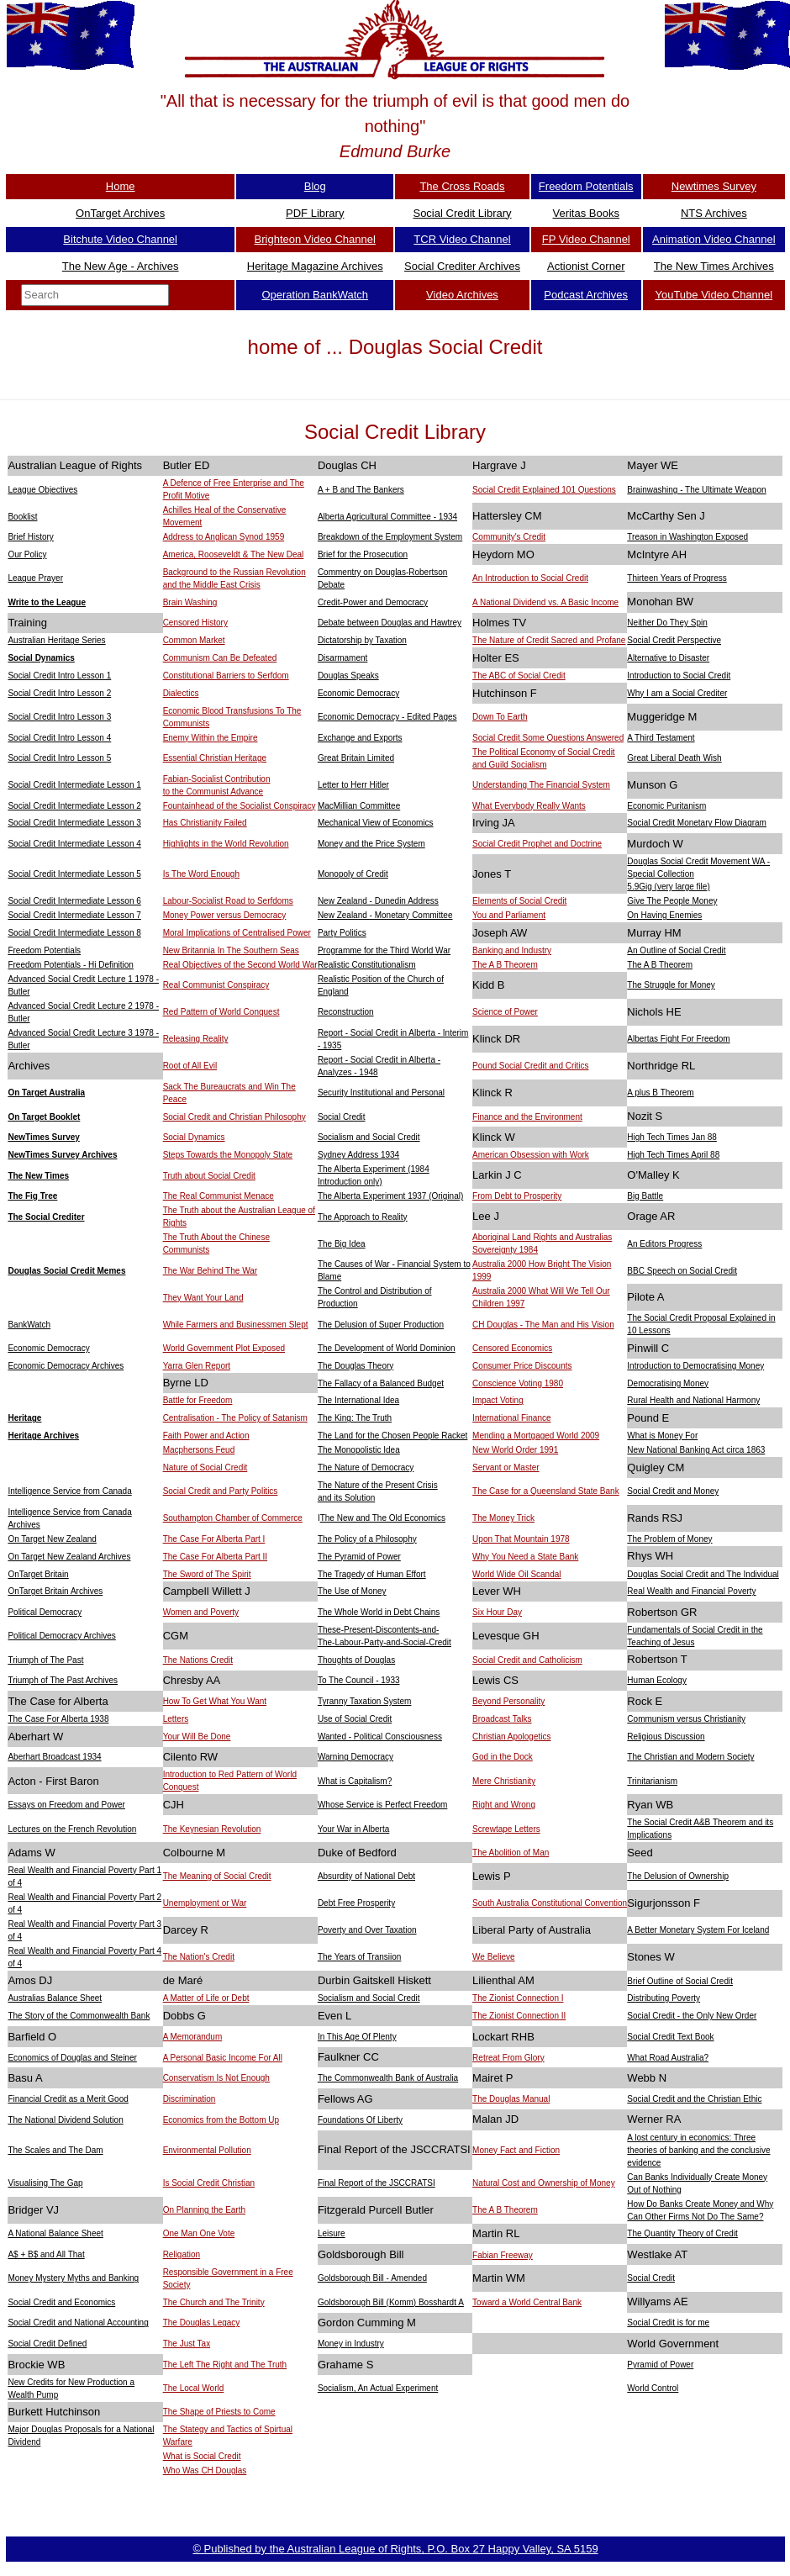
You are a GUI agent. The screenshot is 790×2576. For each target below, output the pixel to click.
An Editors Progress (664, 1243)
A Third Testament (660, 737)
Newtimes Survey (714, 186)
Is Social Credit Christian (209, 2183)
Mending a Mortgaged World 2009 (535, 1435)
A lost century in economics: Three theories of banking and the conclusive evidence (698, 2150)
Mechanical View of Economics (376, 822)
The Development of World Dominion (387, 1348)
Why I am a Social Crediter (677, 693)
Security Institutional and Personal (381, 1092)
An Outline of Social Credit (676, 950)
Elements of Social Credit (519, 900)
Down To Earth (499, 716)
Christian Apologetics (511, 1736)
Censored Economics (512, 1348)
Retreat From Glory (508, 2057)
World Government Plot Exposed (224, 1348)
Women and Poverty (201, 1612)
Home (120, 186)
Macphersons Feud (199, 1449)
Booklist (22, 516)
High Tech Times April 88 (673, 1154)
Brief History (30, 536)
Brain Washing (190, 602)
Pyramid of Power (660, 2364)
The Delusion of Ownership (678, 1876)
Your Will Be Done (197, 1736)
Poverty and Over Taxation (367, 1930)
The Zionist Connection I (517, 1998)
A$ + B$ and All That (46, 2254)
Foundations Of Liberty (360, 2120)
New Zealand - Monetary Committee (385, 915)
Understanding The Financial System (541, 784)
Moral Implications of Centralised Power (237, 932)
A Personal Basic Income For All (222, 2057)
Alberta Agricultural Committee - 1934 (387, 516)
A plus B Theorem (660, 1092)
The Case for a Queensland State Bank (545, 1491)
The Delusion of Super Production (381, 1324)
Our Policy (27, 554)
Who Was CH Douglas (205, 2470)
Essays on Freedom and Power (66, 1804)
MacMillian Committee (359, 805)
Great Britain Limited (356, 758)
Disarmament (342, 657)
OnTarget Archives (120, 213)
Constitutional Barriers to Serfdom (226, 675)
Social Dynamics (41, 657)
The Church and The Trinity (214, 2302)
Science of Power (505, 1011)
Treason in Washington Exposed (687, 536)
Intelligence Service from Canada (69, 1491)
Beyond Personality (508, 1701)
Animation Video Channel (713, 239)
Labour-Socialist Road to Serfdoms (228, 900)
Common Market (194, 640)
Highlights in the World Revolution (226, 843)
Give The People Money (672, 900)
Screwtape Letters (506, 1829)
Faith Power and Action (206, 1435)
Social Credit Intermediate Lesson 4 (74, 843)
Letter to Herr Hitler (353, 784)
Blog (315, 186)
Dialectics (181, 693)
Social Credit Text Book (670, 2036)
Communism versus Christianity (686, 1718)
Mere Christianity (503, 1781)
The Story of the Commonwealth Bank (79, 2015)
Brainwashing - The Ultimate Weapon (696, 489)
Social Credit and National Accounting (78, 2322)
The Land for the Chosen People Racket (392, 1435)
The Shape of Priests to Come (219, 2411)
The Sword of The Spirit (207, 1574)
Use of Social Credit (355, 1718)
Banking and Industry (511, 950)
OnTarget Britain (38, 1574)
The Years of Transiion (360, 1956)
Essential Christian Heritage (214, 758)
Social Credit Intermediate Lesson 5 (74, 874)
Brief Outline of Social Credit (680, 1981)
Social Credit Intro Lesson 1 (59, 675)
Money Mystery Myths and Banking (73, 2278)
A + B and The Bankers (361, 489)
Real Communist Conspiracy (216, 985)
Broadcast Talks (501, 1718)
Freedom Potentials (586, 186)
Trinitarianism (652, 1781)
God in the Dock (502, 1756)
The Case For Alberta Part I (214, 1539)
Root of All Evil (190, 1065)
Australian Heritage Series (56, 640)
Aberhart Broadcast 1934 (54, 1756)
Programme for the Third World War (384, 950)
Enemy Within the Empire (210, 737)
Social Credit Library (462, 213)
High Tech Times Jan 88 (672, 1137)
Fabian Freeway (502, 2255)
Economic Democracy (358, 693)
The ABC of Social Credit (519, 675)
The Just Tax (187, 2343)
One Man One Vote (199, 2233)
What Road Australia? (667, 2057)
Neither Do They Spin (667, 622)
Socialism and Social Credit (369, 1137)
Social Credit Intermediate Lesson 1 (74, 784)
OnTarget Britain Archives (55, 1591)
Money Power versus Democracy (225, 915)
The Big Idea (342, 1243)
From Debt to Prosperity (516, 1196)
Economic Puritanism (666, 805)
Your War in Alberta (353, 1829)
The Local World (193, 2388)
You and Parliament (508, 915)
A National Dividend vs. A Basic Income (545, 602)
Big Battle (645, 1196)
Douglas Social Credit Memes (66, 1270)
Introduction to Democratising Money (695, 1365)
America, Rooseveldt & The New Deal (233, 554)
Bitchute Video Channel (120, 239)
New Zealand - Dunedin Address (378, 900)
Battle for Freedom (198, 1400)
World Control (652, 2388)
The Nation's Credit (198, 1956)
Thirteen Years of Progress (676, 578)
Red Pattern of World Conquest (221, 1011)
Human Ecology (657, 1680)
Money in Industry (351, 2343)
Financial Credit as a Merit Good (68, 2099)
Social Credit (342, 1117)
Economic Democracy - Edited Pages (387, 716)
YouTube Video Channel (713, 294)
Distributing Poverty (663, 1998)
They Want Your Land (203, 1297)
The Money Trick (503, 1518)
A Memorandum (193, 2036)
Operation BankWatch (314, 294)
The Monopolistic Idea (359, 1449)
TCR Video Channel (461, 239)
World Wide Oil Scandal (516, 1574)
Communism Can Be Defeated (220, 657)
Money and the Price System (371, 843)
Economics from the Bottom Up (221, 2120)
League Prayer (35, 578)
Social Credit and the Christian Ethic (694, 2099)
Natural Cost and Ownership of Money (543, 2183)
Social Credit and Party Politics (220, 1491)
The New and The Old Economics (382, 1518)
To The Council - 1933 (359, 1680)
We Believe (493, 1956)
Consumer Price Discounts (521, 1365)
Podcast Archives (586, 294)
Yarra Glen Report (196, 1365)
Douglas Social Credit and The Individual (702, 1574)
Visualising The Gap (45, 2183)
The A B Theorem (505, 964)
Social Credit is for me (668, 2322)
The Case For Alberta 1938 (58, 1718)
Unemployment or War (205, 1903)
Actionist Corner (585, 266)
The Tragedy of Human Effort (372, 1574)
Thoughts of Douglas (356, 1660)
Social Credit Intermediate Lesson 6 (74, 900)
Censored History (195, 622)
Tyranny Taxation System (365, 1701)
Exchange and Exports (360, 737)
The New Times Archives (714, 266)
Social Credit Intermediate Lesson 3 (74, 822)
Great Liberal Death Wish (674, 758)
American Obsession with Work (530, 1154)
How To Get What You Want (214, 1701)
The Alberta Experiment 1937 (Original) (390, 1196)
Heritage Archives (43, 1435)
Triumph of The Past (45, 1660)
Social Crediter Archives (462, 266)
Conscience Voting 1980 (517, 1383)
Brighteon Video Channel (315, 239)
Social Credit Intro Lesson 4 (59, 737)
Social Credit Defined (47, 2343)
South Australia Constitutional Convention (549, 1903)
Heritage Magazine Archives (315, 266)
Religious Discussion (665, 1736)
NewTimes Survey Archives (62, 1154)
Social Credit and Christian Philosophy (234, 1117)
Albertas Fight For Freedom (678, 1038)
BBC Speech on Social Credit (682, 1270)
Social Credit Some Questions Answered (548, 737)
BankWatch (29, 1324)
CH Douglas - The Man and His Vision (543, 1324)
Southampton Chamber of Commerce (233, 1518)
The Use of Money (352, 1591)
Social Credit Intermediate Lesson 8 (74, 932)
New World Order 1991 (515, 1449)
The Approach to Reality (363, 1217)
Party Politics (342, 932)
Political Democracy (45, 1612)
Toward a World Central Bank (527, 2302)
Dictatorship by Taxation (362, 640)
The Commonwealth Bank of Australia (388, 2077)
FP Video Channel (586, 239)
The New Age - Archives (120, 266)
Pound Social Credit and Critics (530, 1065)
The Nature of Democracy (366, 1467)
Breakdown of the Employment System (390, 536)
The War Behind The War (210, 1270)
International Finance (511, 1418)
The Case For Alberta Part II (215, 1556)
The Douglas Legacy (201, 2322)
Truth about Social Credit (209, 1175)
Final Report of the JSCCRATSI (376, 2183)
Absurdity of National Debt (366, 1876)
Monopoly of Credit (353, 874)
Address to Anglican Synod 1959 (224, 536)
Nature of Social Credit (205, 1467)
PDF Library (315, 213)
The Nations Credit (198, 1660)
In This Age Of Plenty (357, 2036)
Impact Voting (498, 1400)
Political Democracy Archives (61, 1635)
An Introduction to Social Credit (530, 578)
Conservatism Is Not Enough (216, 2077)
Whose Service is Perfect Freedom (383, 1804)
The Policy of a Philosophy (367, 1539)
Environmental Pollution (207, 2150)
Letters (176, 1718)
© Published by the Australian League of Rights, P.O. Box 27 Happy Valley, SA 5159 (395, 2548)
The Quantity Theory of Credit (682, 2233)
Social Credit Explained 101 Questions (544, 489)
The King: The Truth (355, 1418)
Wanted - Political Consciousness (380, 1736)
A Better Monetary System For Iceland (698, 1930)
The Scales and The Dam (55, 2150)
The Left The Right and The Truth (225, 2364)
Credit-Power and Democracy (373, 602)
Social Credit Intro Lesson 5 (59, 758)
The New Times (38, 1175)
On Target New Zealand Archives (69, 1556)
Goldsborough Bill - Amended (372, 2278)
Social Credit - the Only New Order (691, 2015)
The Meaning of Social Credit (217, 1876)
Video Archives (462, 294)
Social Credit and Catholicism (527, 1660)
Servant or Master (505, 1467)
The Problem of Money (669, 1539)
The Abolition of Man (510, 1852)
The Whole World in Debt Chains (379, 1612)
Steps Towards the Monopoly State (227, 1154)
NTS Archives (714, 213)
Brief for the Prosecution (363, 554)
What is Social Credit (202, 2456)
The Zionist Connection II (519, 2015)
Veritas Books (585, 213)
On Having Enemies (664, 915)
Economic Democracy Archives (66, 1365)
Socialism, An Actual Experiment (378, 2388)
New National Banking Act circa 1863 (696, 1449)
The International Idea (358, 1400)
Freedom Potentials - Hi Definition (71, 964)
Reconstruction (346, 1011)
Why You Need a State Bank (525, 1556)
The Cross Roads (461, 186)
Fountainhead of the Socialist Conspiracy (239, 805)
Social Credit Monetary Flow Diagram (696, 822)
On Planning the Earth (204, 2209)
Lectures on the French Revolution (72, 1829)
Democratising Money (667, 1383)
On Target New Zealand (52, 1539)
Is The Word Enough (201, 874)
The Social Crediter (46, 1217)
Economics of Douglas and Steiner (72, 2057)
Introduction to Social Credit (678, 675)
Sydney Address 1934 (358, 1154)
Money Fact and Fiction (516, 2150)
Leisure (331, 2233)
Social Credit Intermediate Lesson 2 (74, 805)
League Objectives (42, 489)
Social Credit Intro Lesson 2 (59, 693)
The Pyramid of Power (359, 1556)
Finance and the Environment (527, 1117)
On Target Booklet (44, 1117)
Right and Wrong (503, 1804)
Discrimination (189, 2099)
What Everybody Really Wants (529, 805)
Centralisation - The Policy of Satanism (235, 1418)
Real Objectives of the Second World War (240, 964)
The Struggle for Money (671, 985)
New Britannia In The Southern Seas (231, 950)
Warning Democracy (355, 1756)
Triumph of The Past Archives (63, 1680)
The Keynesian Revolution (212, 1829)
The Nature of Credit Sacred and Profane (548, 640)
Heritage (24, 1418)
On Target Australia (46, 1092)
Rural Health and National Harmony (693, 1400)
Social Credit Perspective (674, 640)
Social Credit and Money (673, 1491)
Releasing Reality (196, 1038)
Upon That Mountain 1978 (520, 1539)
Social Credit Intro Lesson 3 (59, 716)
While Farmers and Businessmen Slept (235, 1324)
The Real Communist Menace (218, 1196)
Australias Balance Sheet (55, 1998)
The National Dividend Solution (65, 2120)
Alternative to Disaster (668, 657)
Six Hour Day (497, 1612)
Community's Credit (508, 536)
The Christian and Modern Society (690, 1756)
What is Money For (662, 1435)
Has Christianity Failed (205, 822)
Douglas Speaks (348, 675)
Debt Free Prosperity (356, 1903)
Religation (181, 2254)
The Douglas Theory (355, 1365)
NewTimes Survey (43, 1137)
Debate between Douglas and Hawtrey (389, 622)
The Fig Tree (32, 1196)
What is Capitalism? (355, 1781)
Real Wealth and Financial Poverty (691, 1591)
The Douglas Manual (511, 2099)
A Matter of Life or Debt (206, 1998)
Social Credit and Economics (61, 2302)
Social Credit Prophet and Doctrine (537, 843)
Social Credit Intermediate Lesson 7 (74, 915)
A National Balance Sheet (55, 2233)
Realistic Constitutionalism (367, 964)
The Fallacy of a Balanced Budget (381, 1383)
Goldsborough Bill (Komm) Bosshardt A (391, 2302)
